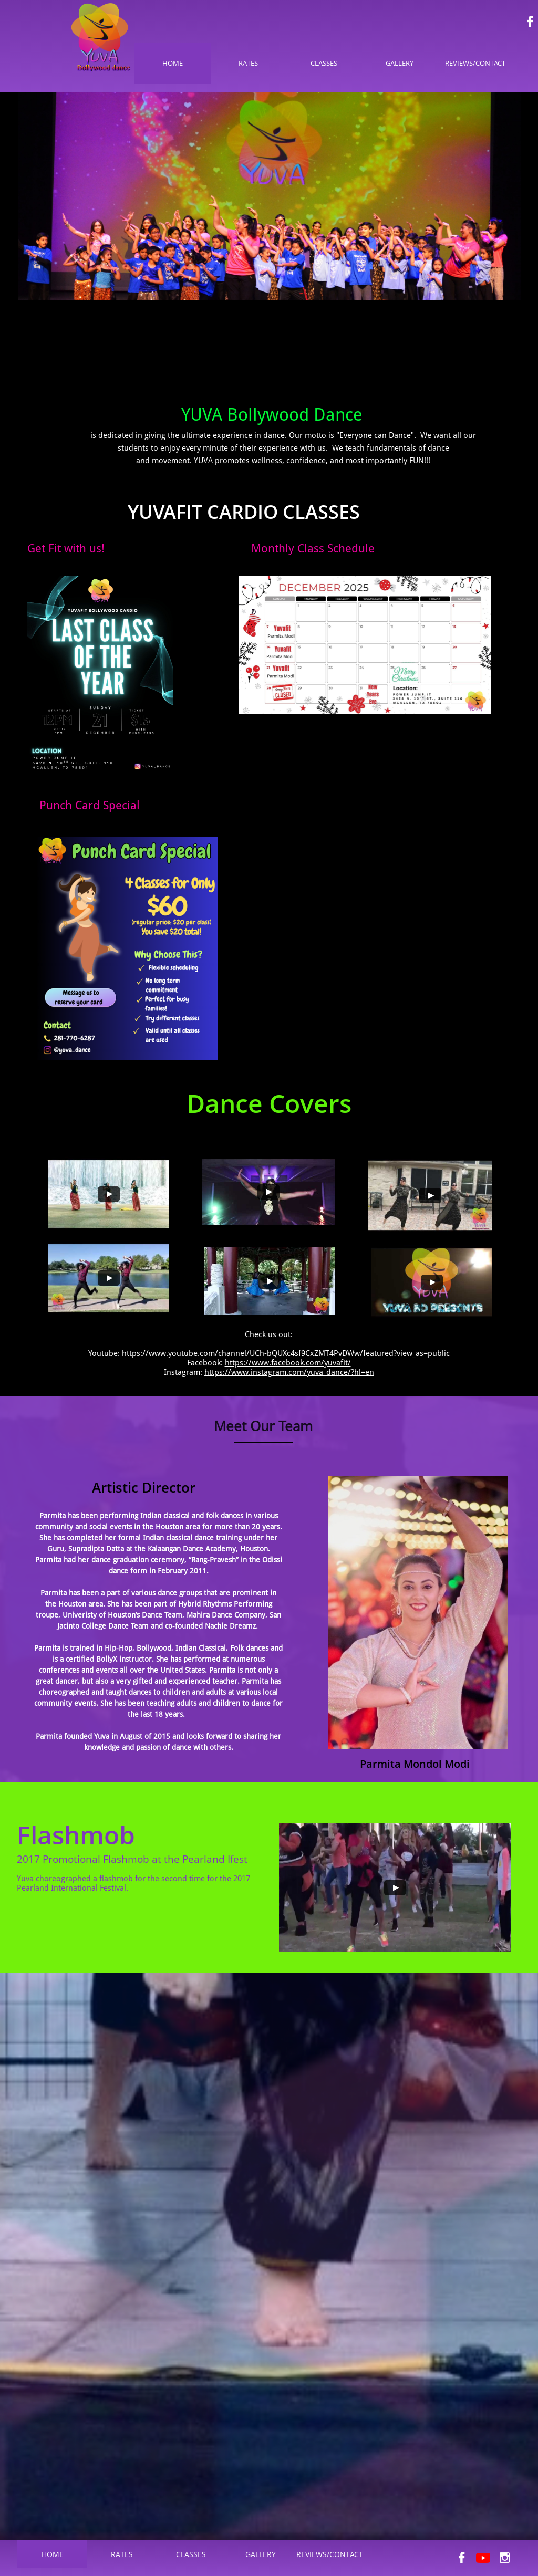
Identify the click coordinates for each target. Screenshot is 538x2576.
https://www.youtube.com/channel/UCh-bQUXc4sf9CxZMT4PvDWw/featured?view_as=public (286, 1353)
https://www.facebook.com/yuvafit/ (288, 1363)
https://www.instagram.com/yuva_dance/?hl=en (289, 1372)
